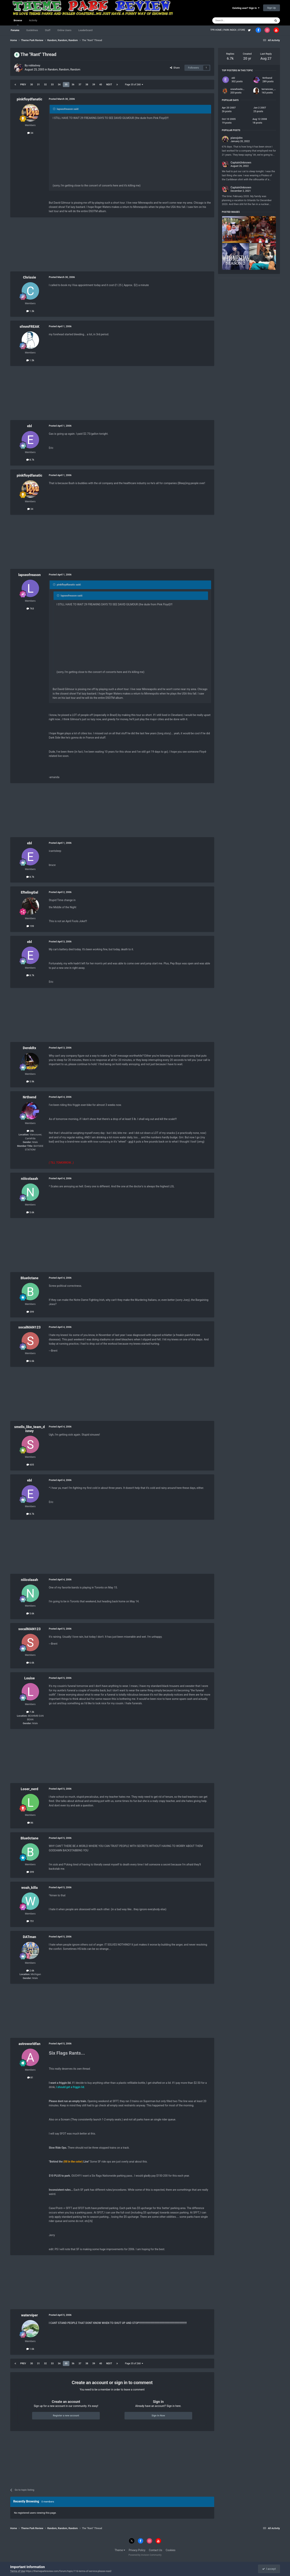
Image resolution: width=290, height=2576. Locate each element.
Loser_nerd (29, 1789)
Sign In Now (158, 2415)
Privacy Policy (137, 2550)
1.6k (30, 2348)
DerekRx (29, 1048)
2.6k (30, 1970)
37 (79, 84)
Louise (29, 1678)
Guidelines (32, 30)
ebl (29, 426)
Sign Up (271, 7)
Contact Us (155, 2550)
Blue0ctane (29, 1278)
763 (30, 608)
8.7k (30, 459)
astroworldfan (29, 2044)
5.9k (30, 1081)
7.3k (30, 1711)
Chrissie (29, 277)
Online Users (64, 30)
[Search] (232, 20)
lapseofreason (29, 575)
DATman (29, 1937)
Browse (18, 22)
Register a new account (66, 2415)
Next (109, 84)
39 (93, 84)
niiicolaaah (29, 1179)
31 (38, 84)
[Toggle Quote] (54, 108)
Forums (15, 30)
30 (31, 84)
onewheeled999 (239, 89)
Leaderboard (85, 30)
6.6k (30, 1361)
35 (66, 84)
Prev (23, 84)
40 (100, 84)
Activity (33, 20)
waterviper (29, 2315)
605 (30, 1464)
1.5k (30, 360)
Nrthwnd (29, 1097)
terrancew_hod (270, 89)
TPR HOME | (216, 30)
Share (175, 67)
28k (30, 1130)
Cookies (170, 2550)
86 (30, 1822)
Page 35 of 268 (134, 84)
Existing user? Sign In (245, 8)
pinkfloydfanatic (29, 99)
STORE (242, 30)
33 (52, 84)
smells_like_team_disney (29, 1429)
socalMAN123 (29, 1327)
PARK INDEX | (230, 30)
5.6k (30, 1212)
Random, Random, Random (64, 69)
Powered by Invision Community (145, 2555)
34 (59, 84)
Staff (47, 30)
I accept (269, 2568)
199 (30, 926)
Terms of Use (17, 2571)
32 (45, 84)
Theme (120, 2550)
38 (86, 84)
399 (30, 1311)
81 (30, 2077)
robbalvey (34, 65)
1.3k (30, 311)
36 (73, 84)
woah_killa (29, 1888)
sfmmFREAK (29, 326)
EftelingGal (29, 892)
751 (30, 1921)
